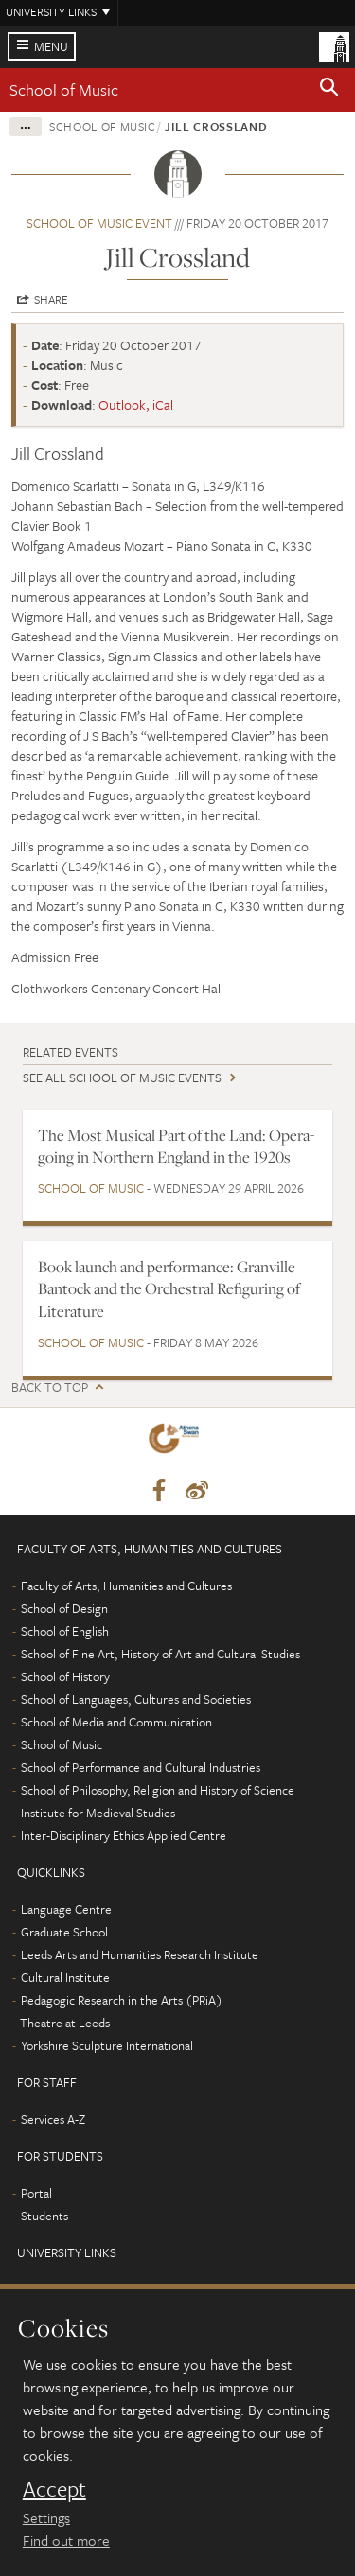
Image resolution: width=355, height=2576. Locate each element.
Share (51, 298)
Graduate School (64, 1931)
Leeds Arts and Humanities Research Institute (139, 1954)
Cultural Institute (65, 1977)
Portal (36, 2192)
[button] (329, 90)
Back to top (49, 1387)
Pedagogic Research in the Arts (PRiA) (121, 1999)
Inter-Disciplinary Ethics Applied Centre (123, 1835)
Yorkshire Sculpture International (107, 2045)
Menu (51, 46)
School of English (65, 1630)
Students (44, 2215)
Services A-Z (53, 2119)
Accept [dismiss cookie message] (54, 2489)
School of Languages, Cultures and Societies (136, 1699)
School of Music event (99, 223)
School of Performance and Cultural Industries (140, 1767)
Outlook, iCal (135, 404)
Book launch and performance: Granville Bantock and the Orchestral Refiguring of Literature (169, 1289)
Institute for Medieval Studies (98, 1812)
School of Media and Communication (116, 1721)
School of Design (64, 1608)
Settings (46, 2517)
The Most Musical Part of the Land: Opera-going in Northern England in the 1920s (176, 1146)
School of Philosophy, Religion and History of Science (157, 1789)
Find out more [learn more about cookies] (66, 2540)
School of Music (63, 89)
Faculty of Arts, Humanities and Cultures (126, 1585)
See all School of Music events (122, 1077)
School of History (65, 1676)
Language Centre (66, 1909)
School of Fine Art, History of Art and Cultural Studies (160, 1653)
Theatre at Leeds (65, 2022)
